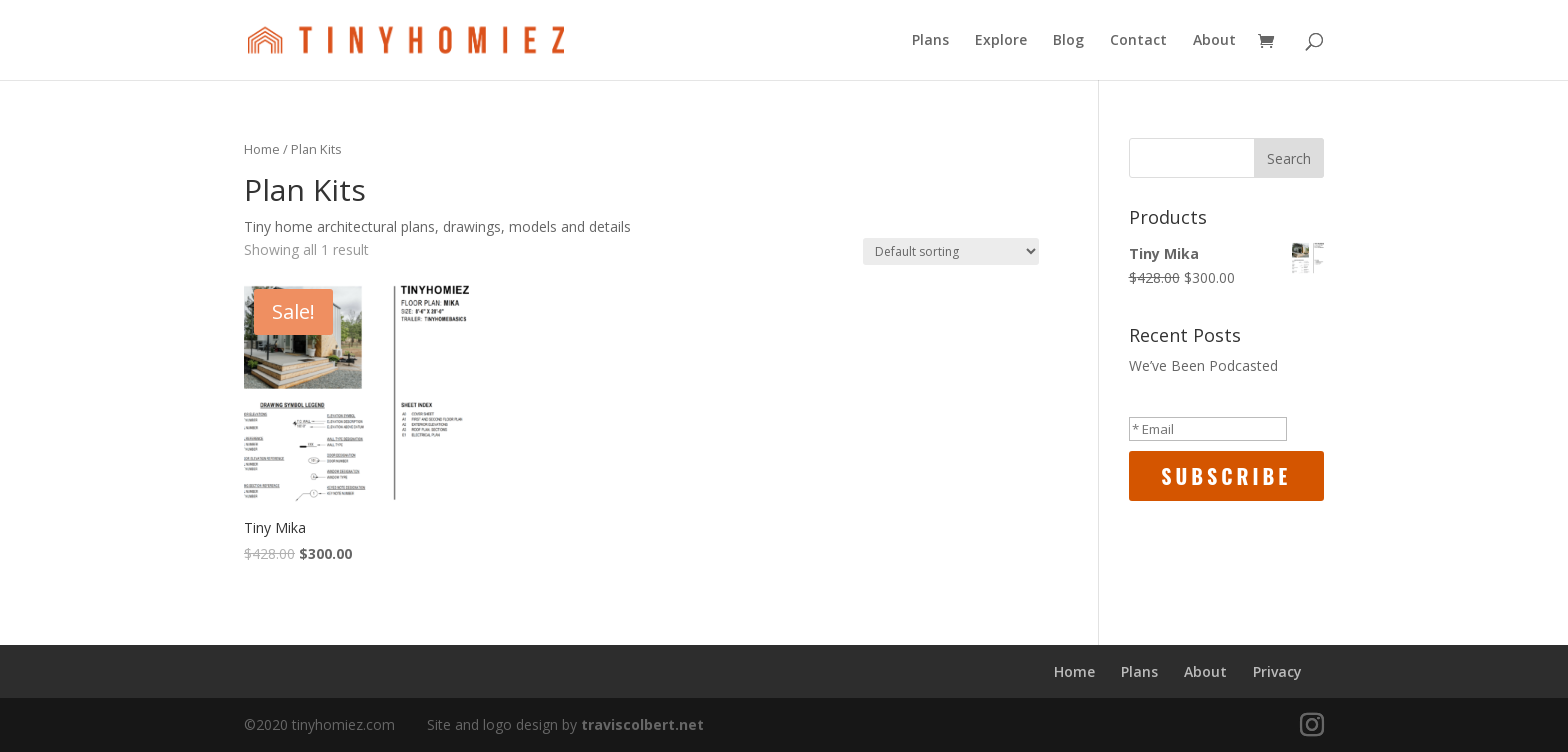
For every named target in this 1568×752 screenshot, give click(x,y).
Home (262, 149)
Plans (930, 41)
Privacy (1277, 671)
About (1214, 41)
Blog (1068, 41)
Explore (1001, 41)
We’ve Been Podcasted (1203, 365)
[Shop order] (951, 251)
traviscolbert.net (642, 724)
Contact (1138, 41)
